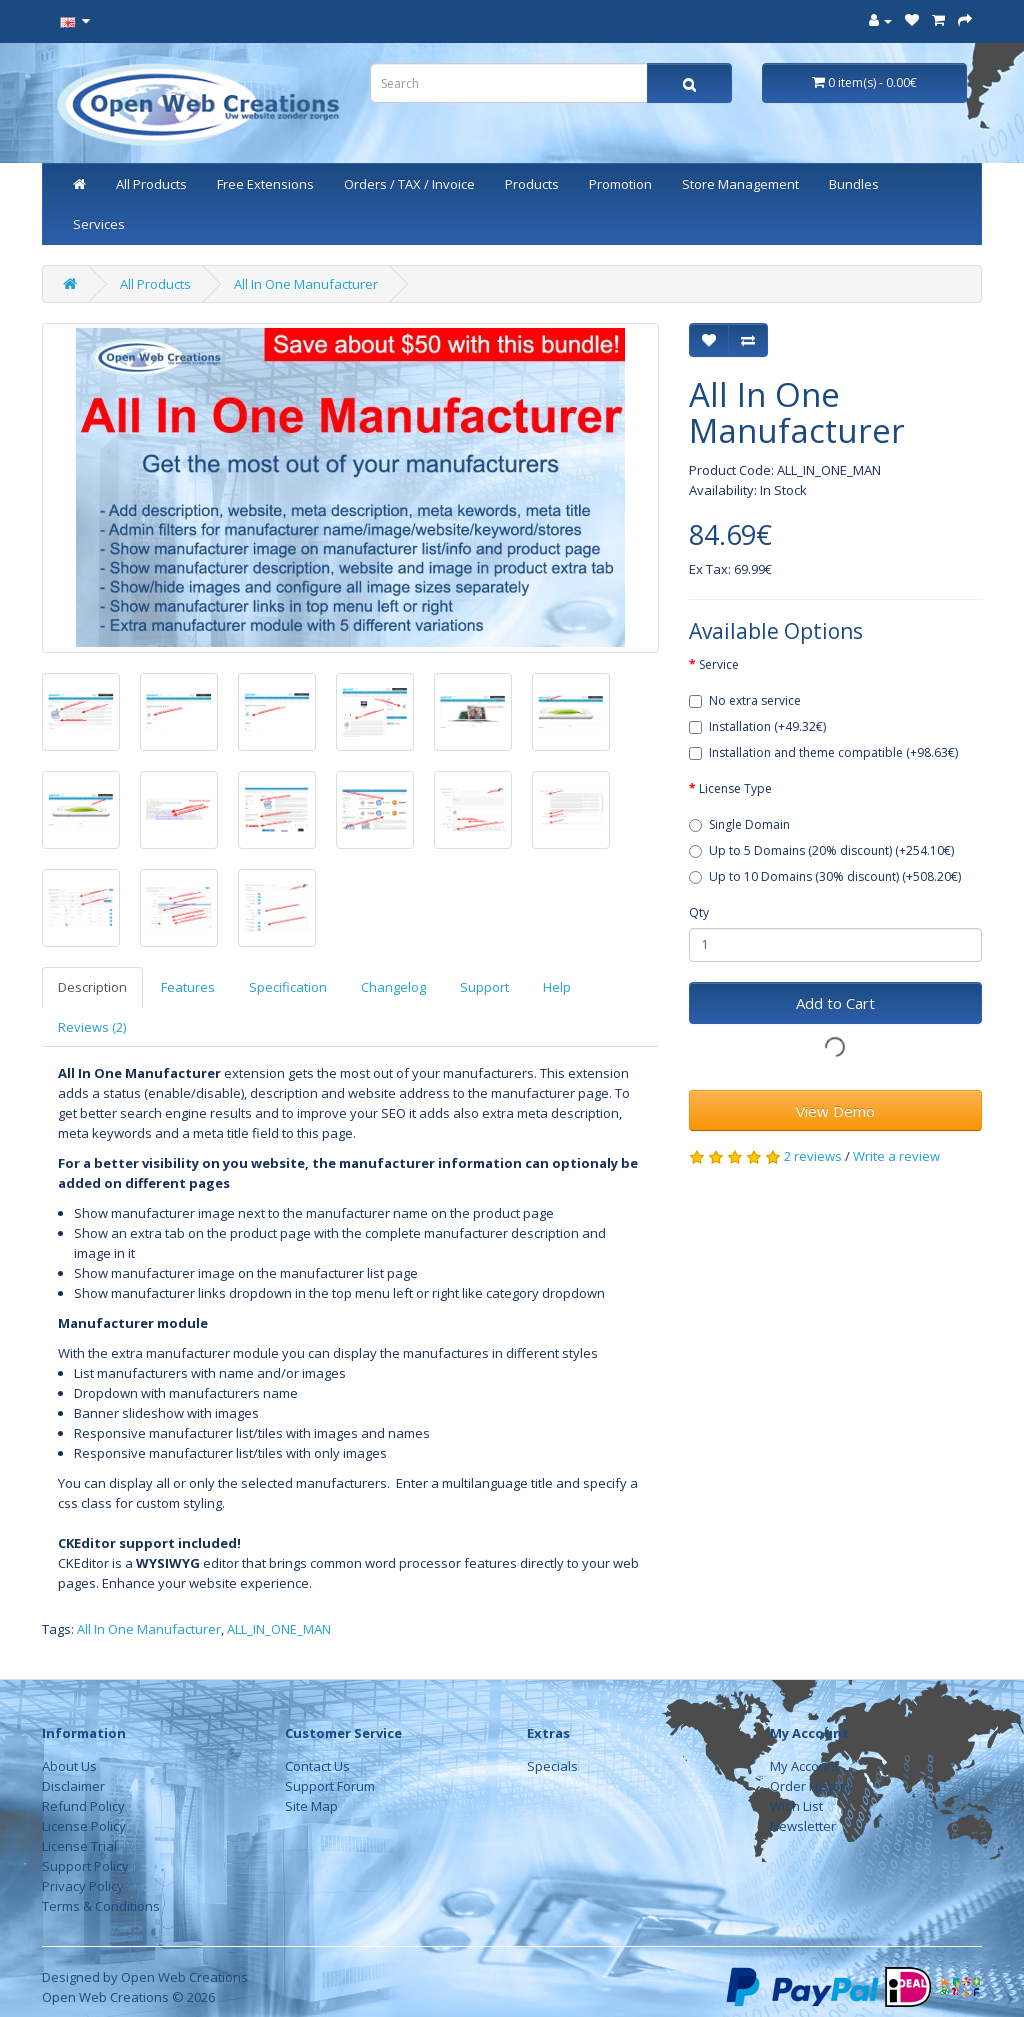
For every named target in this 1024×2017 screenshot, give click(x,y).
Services (99, 224)
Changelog (393, 987)
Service (719, 664)
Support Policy (85, 1866)
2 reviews (813, 1156)
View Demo (835, 1111)
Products (532, 184)
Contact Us (317, 1766)
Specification (288, 987)
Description (92, 987)
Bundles (854, 184)
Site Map (311, 1806)
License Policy (84, 1826)
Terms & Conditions (101, 1906)
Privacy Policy (83, 1886)
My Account (804, 1766)
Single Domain (739, 824)
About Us (69, 1766)
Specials (552, 1766)
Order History (811, 1786)
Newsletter (803, 1826)
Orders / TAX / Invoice (409, 184)
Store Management (740, 184)
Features (188, 987)
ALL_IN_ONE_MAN (279, 1629)
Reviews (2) (92, 1027)
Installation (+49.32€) (757, 726)
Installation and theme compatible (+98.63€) (823, 752)
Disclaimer (73, 1786)
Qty (699, 912)
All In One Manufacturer (306, 284)
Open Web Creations (184, 1977)
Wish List (796, 1806)
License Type (735, 788)
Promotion (620, 184)
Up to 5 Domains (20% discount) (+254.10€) (821, 850)
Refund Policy (83, 1806)
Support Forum (330, 1786)
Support (484, 987)
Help (557, 987)
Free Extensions (265, 184)
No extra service (745, 700)
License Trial (79, 1846)
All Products (151, 184)
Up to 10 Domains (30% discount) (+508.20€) (825, 876)
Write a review (896, 1156)
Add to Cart (835, 1003)
